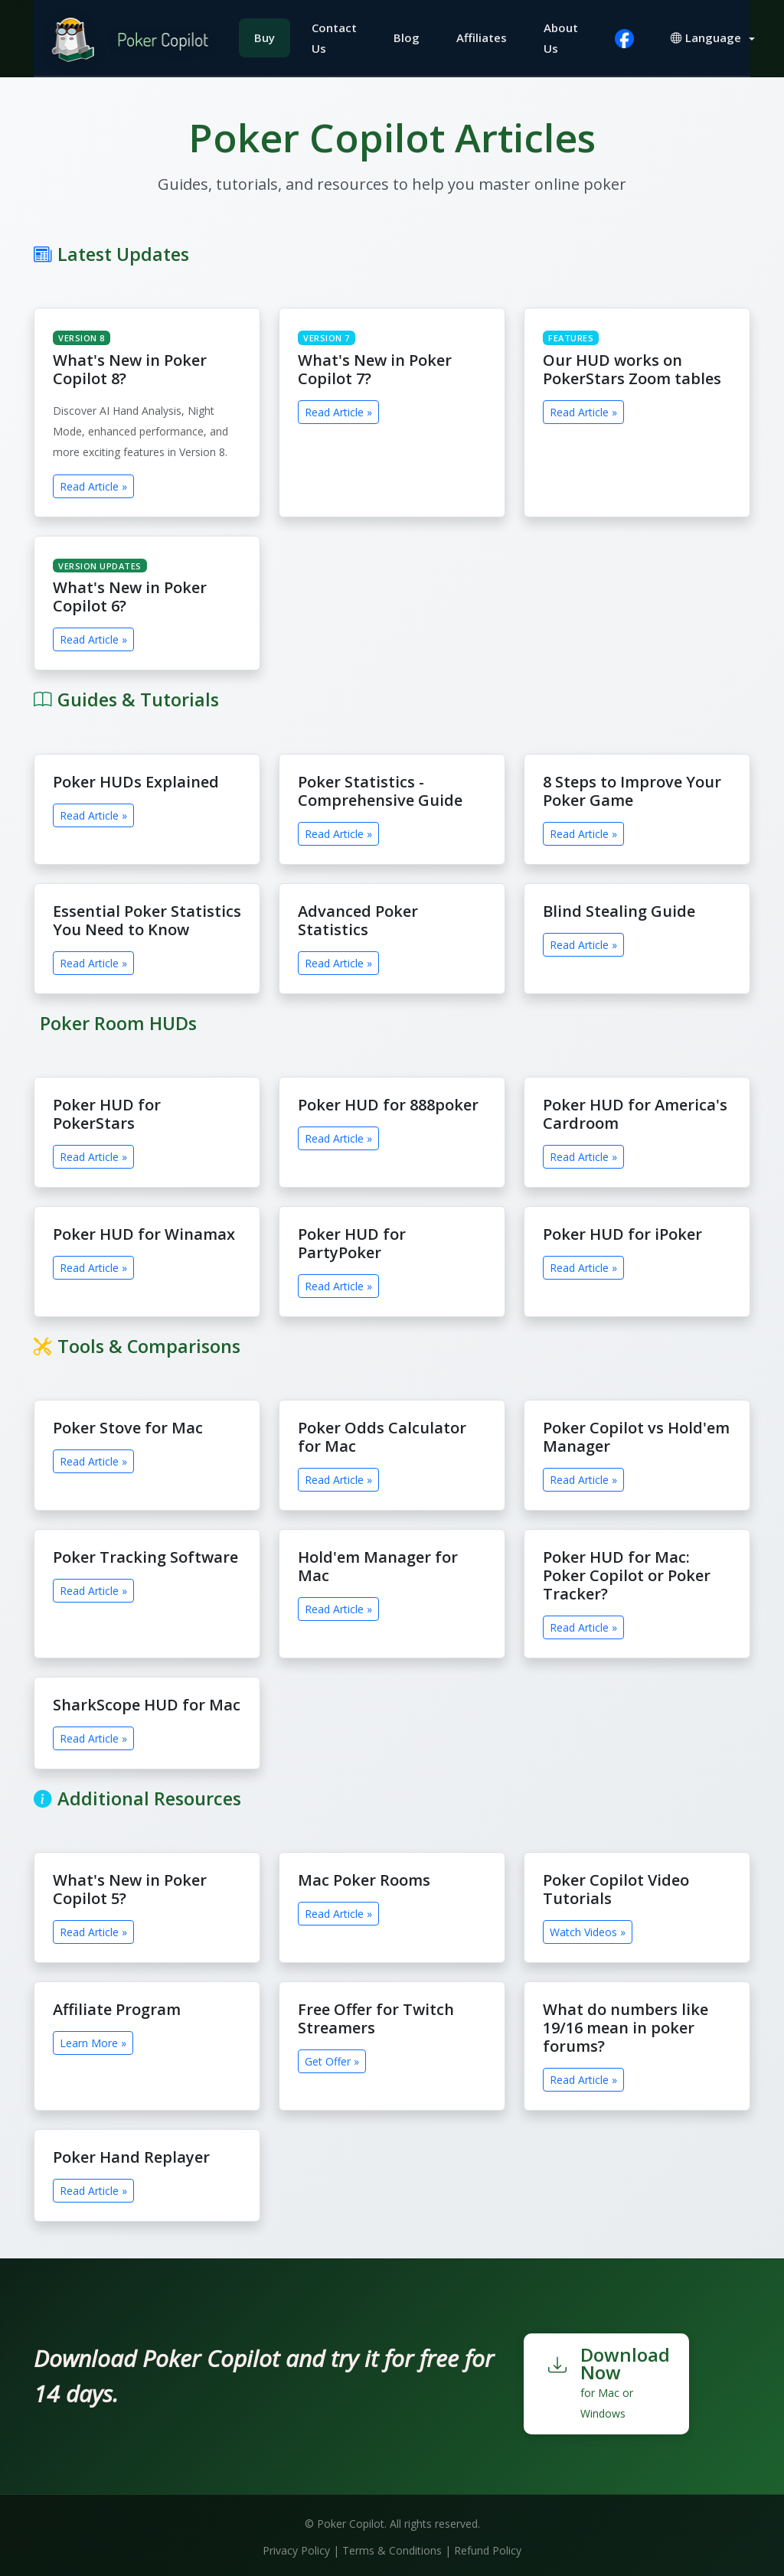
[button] (715, 36)
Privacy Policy (296, 2547)
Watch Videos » (588, 1929)
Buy (267, 36)
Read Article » (93, 483)
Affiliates (484, 36)
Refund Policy (487, 2547)
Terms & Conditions (392, 2547)
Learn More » (93, 2040)
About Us (564, 36)
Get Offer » (332, 2058)
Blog (410, 36)
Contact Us (337, 36)
